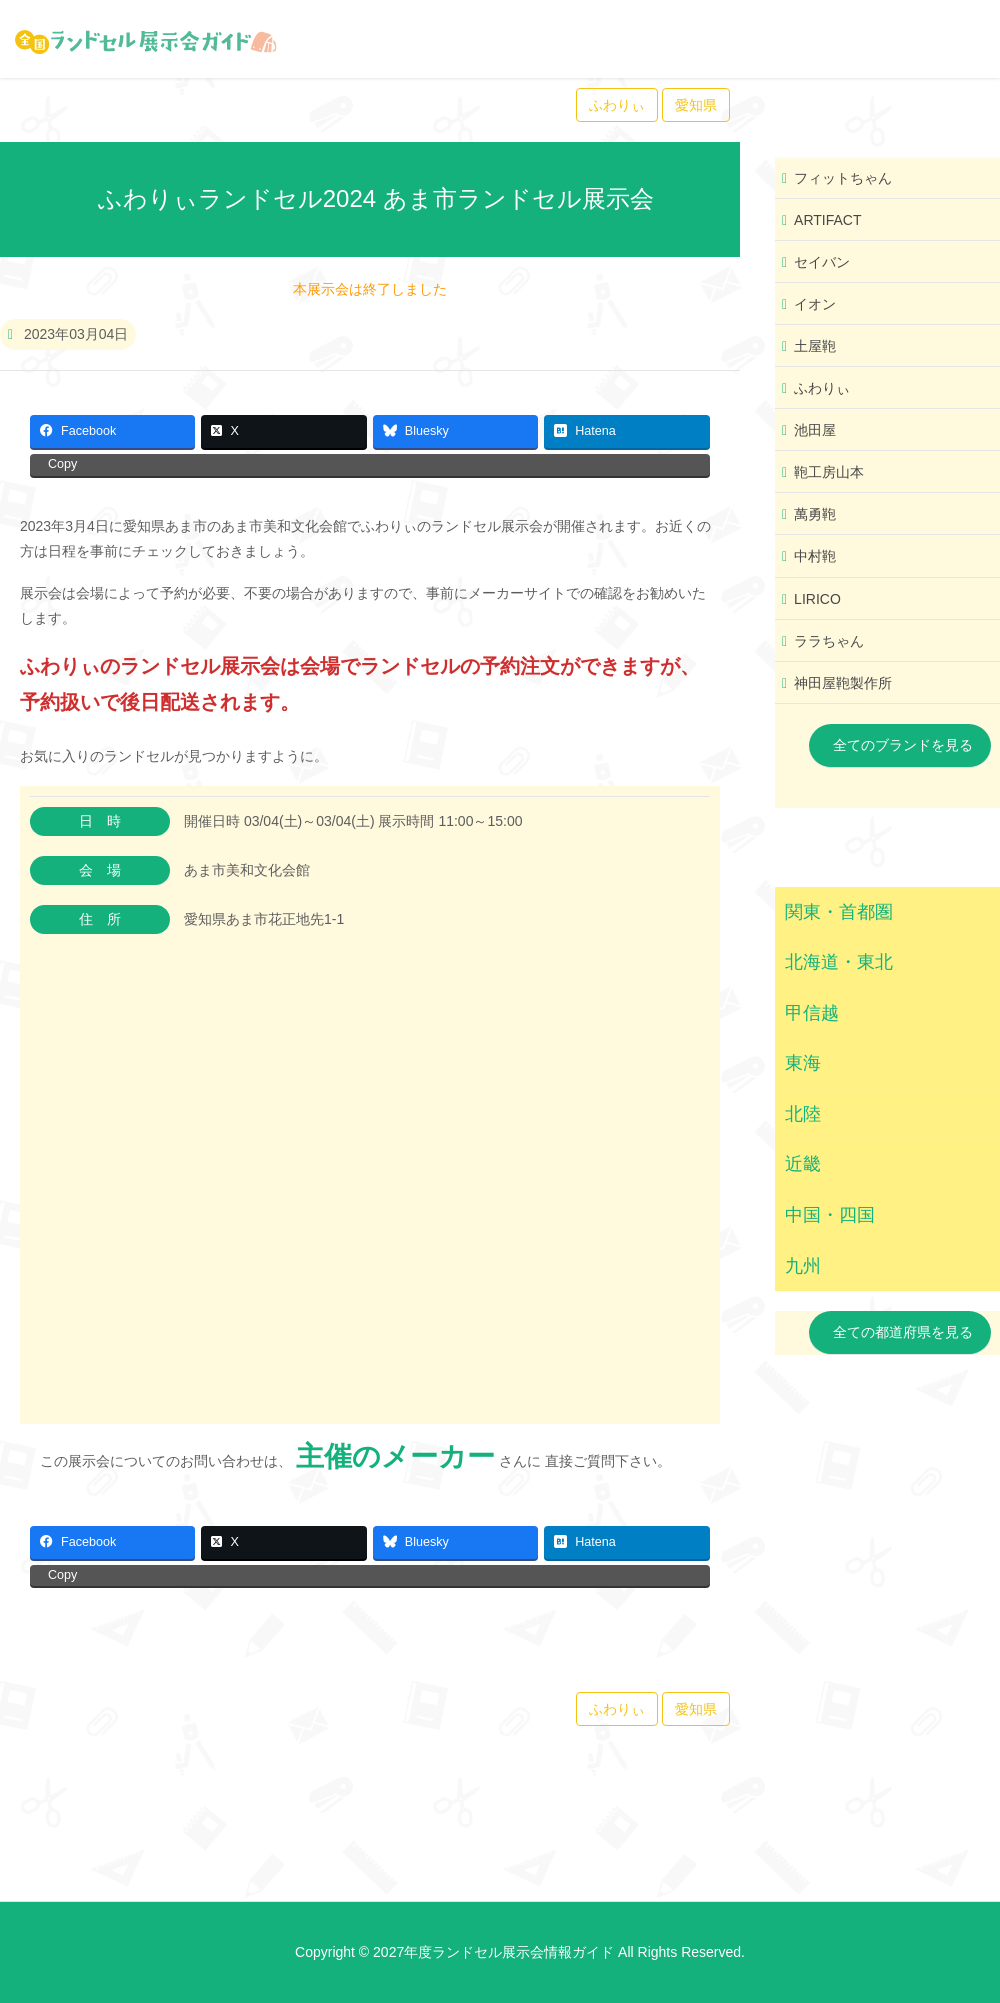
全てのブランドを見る (903, 745)
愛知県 (696, 105)
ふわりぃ (617, 105)
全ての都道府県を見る (903, 1332)
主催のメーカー (395, 1456)
